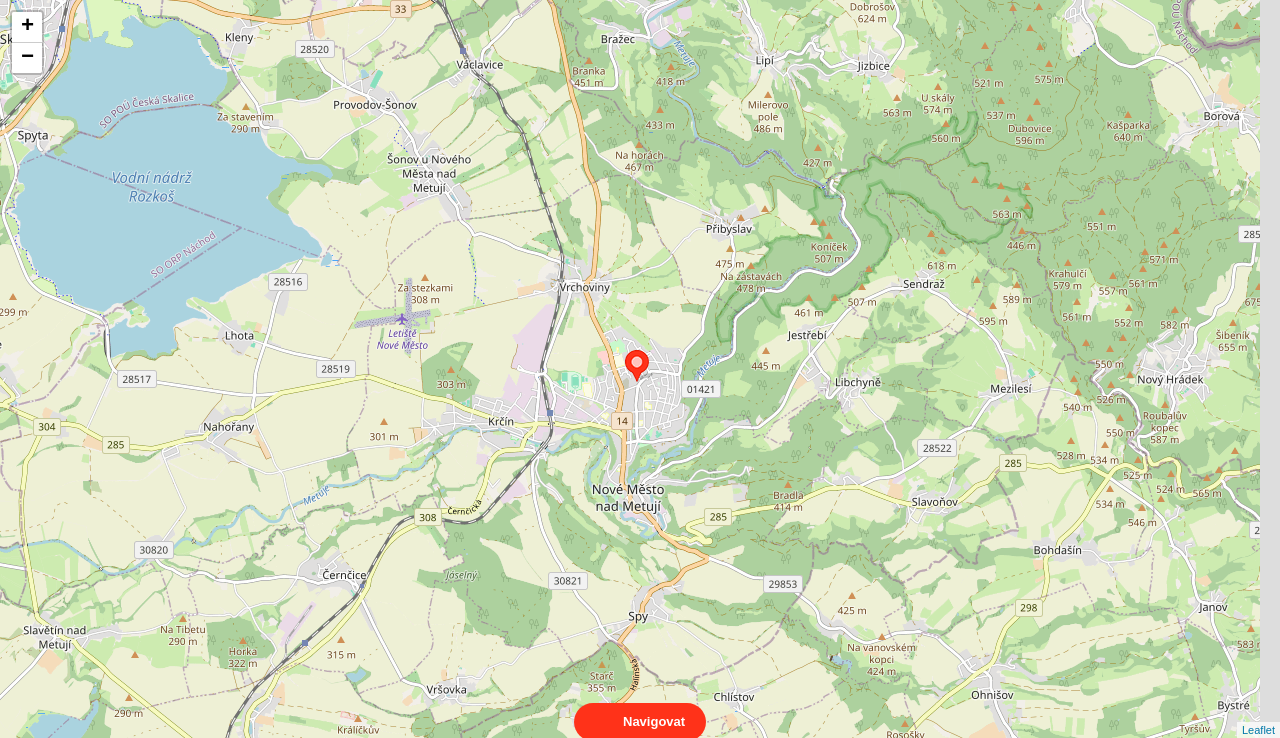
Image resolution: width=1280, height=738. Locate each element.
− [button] (27, 58)
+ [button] (27, 27)
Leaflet (1258, 712)
